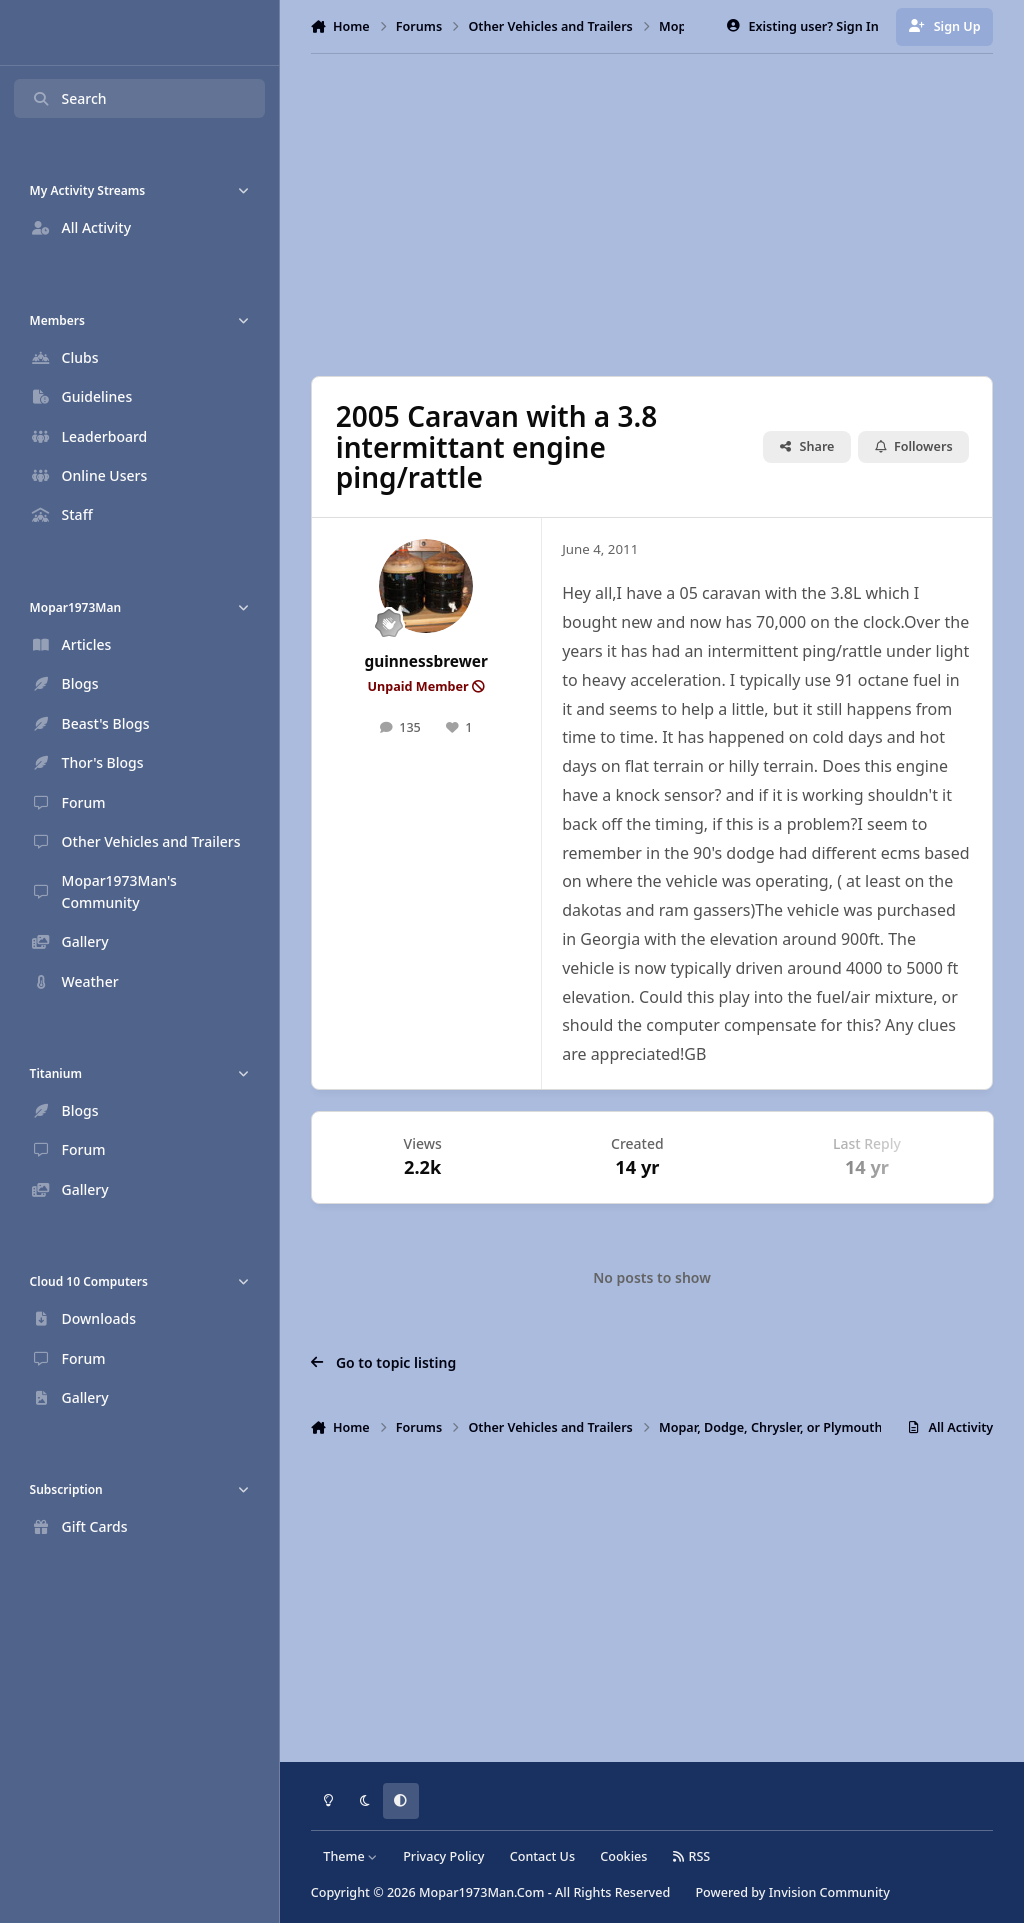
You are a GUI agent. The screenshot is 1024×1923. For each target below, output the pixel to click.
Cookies (623, 1856)
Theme (350, 1856)
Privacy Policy (443, 1856)
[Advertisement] (661, 215)
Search (69, 98)
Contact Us (542, 1856)
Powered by (792, 1892)
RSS (692, 1856)
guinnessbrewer (426, 661)
